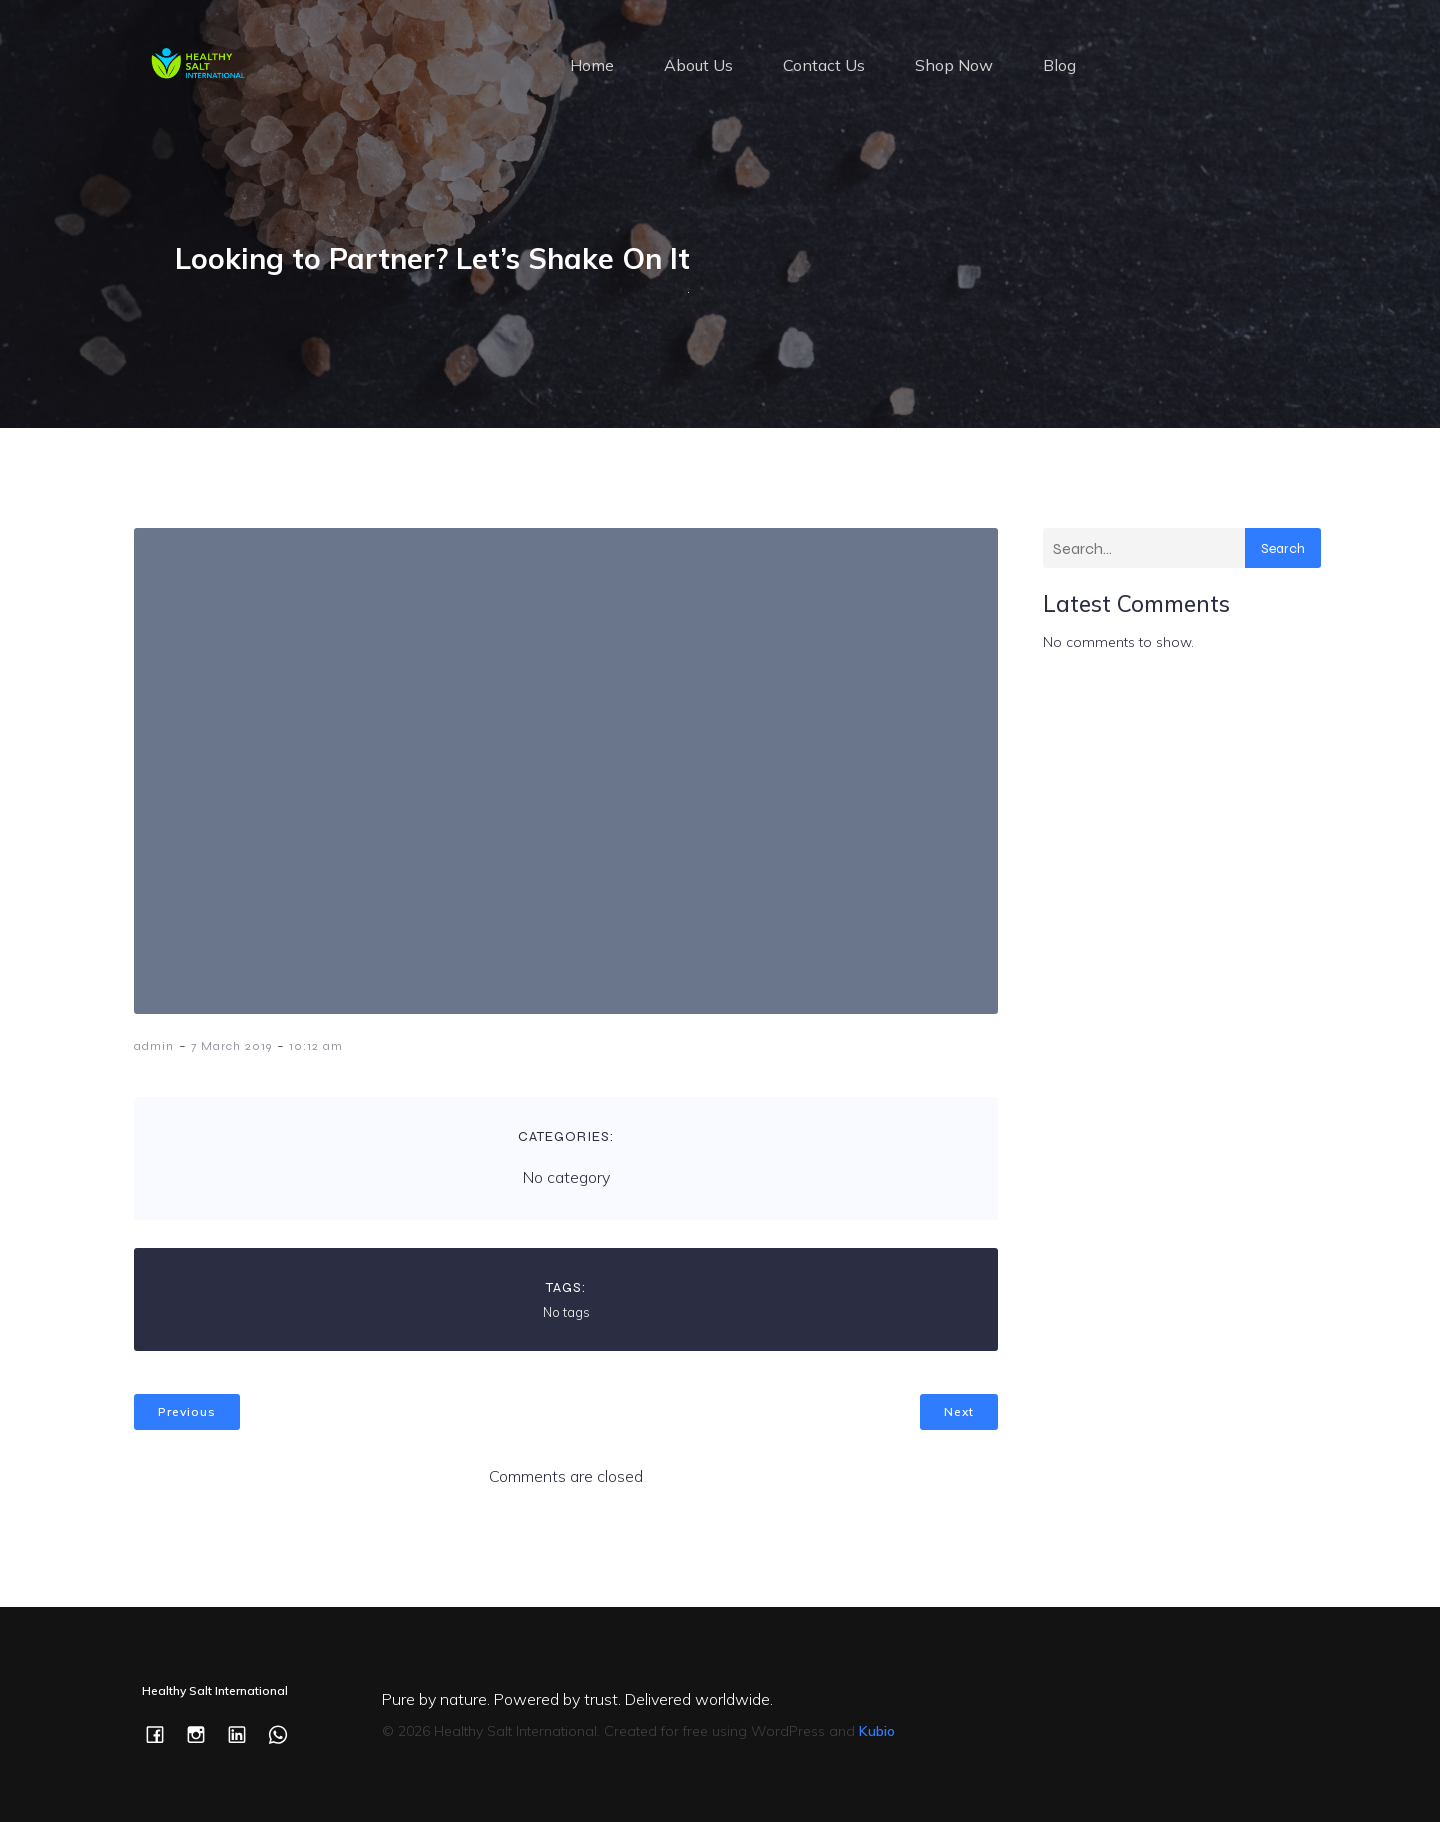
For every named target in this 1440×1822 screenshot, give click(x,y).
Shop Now (954, 65)
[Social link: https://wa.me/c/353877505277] (285, 1733)
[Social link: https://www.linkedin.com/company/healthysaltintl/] (244, 1733)
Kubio (877, 1731)
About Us (698, 65)
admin (154, 1046)
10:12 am (316, 1046)
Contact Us (824, 65)
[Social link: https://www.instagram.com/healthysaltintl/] (203, 1733)
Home (592, 65)
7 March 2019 (231, 1046)
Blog (1059, 65)
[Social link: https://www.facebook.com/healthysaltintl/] (162, 1733)
